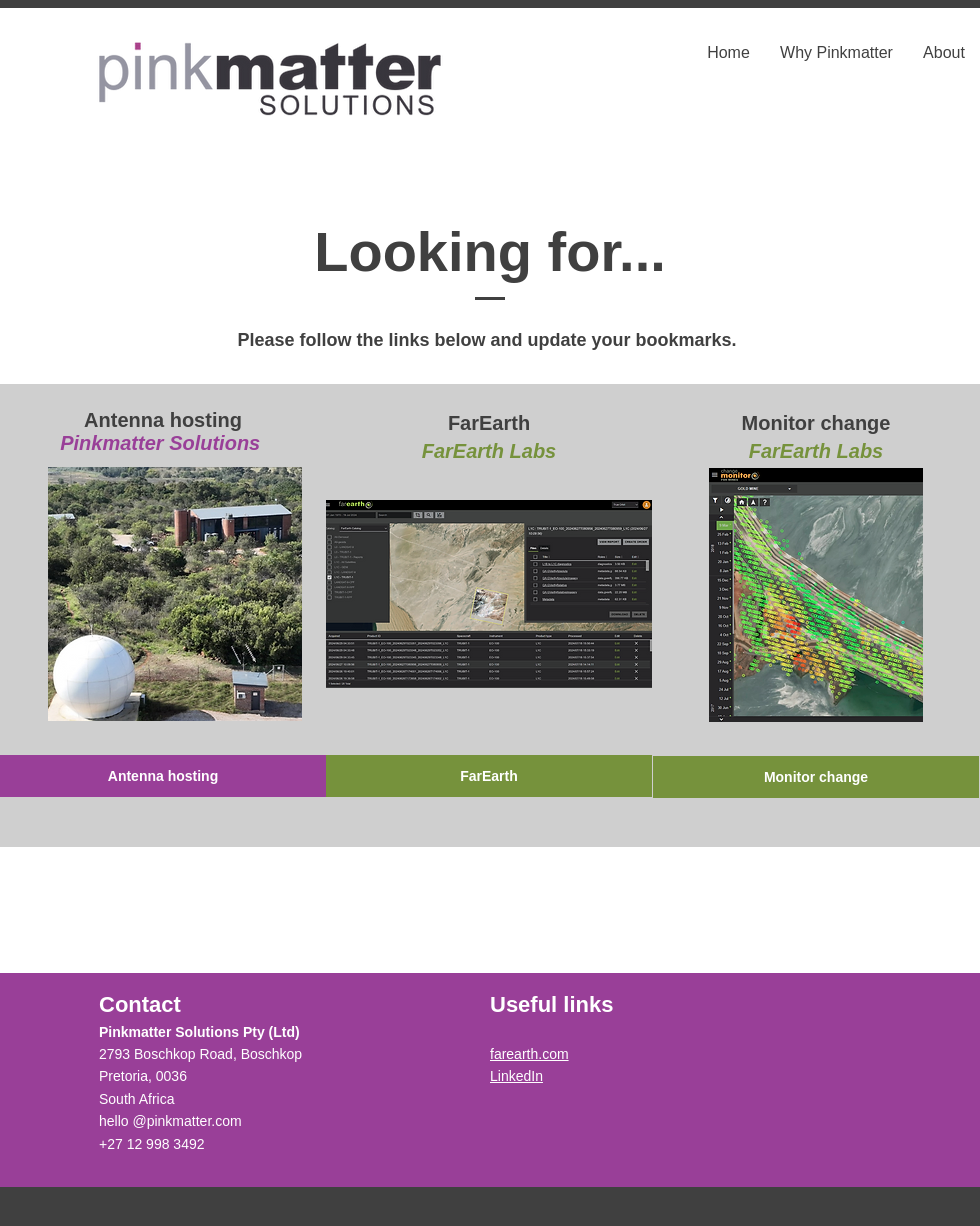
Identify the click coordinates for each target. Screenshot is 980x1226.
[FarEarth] (489, 776)
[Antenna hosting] (163, 776)
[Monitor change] (816, 777)
